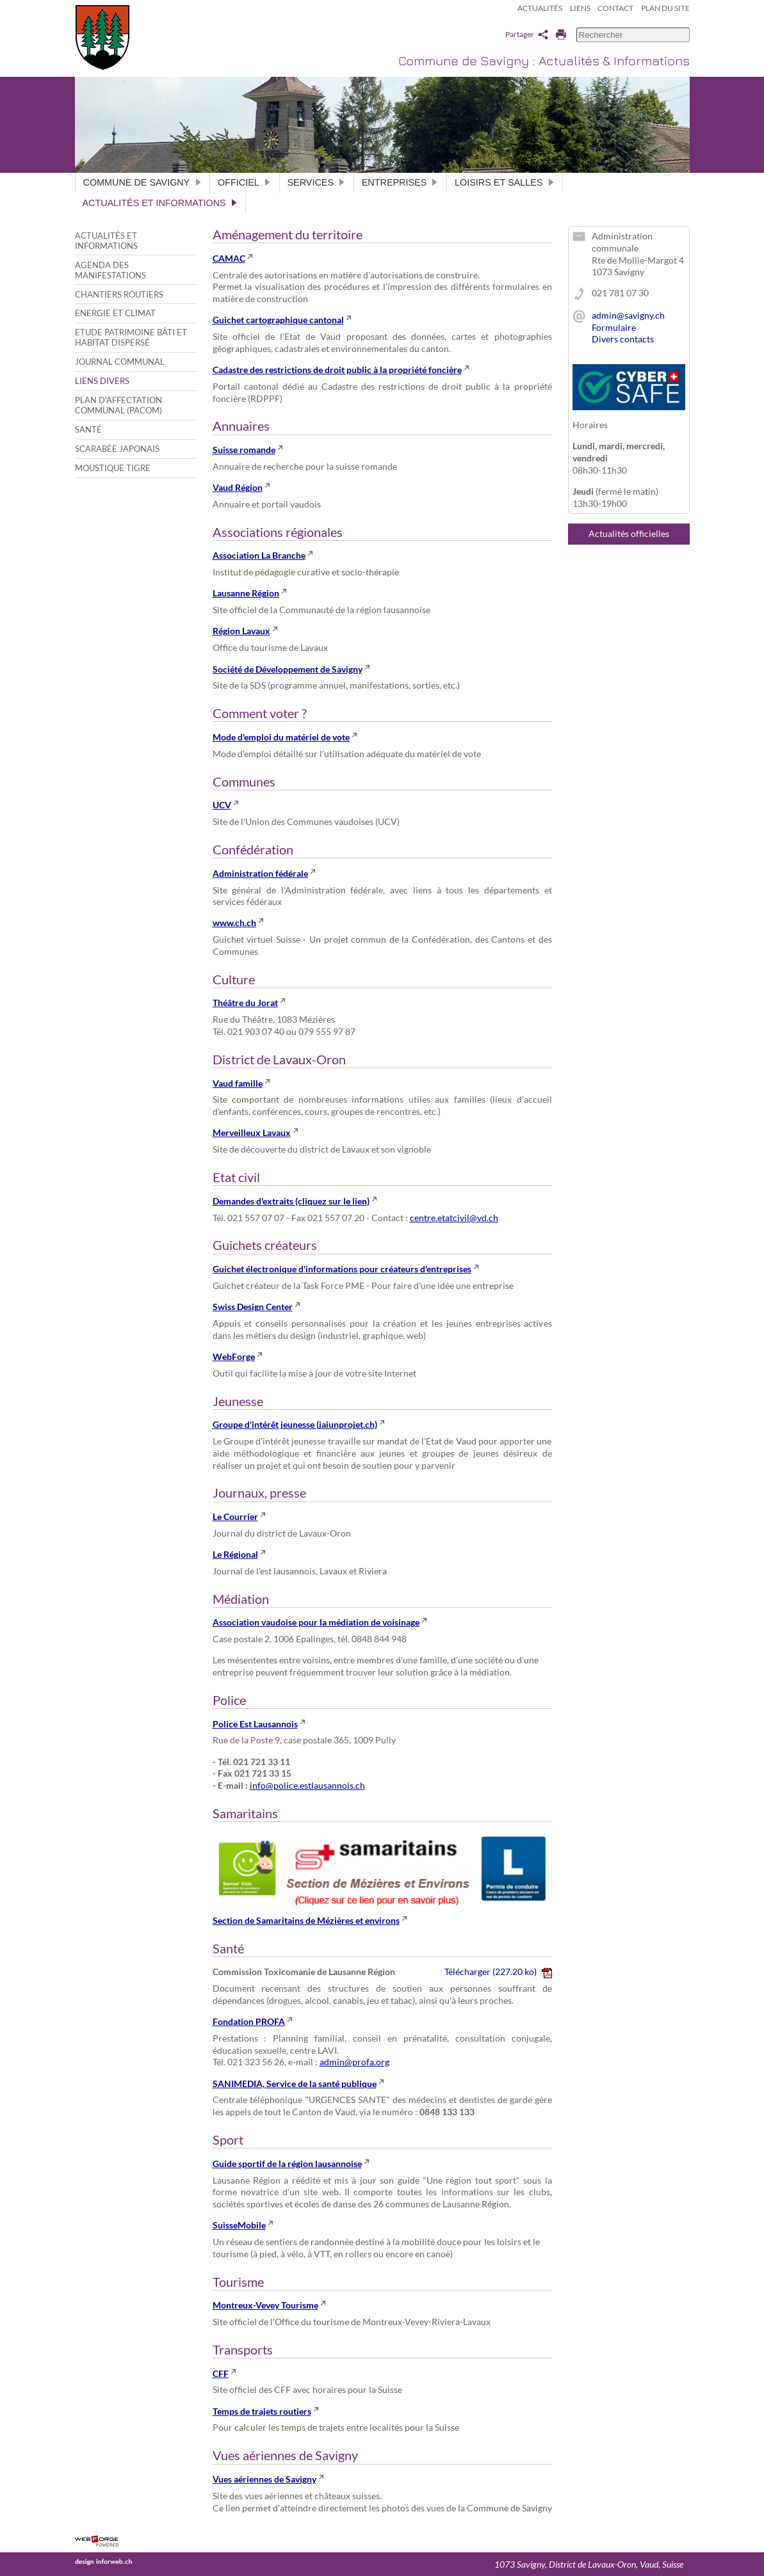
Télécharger (497, 1971)
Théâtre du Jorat (245, 1002)
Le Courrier (235, 1516)
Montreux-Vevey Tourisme (265, 2305)
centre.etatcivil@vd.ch (454, 1217)
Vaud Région (238, 487)
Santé (88, 429)
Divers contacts (623, 338)
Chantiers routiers (119, 294)
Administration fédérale (260, 873)
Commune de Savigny (142, 182)
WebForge (234, 1356)
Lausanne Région (246, 593)
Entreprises (400, 182)
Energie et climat (115, 313)
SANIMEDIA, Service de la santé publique (295, 2083)
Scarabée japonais (117, 449)
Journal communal (120, 361)
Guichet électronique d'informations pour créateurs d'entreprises (342, 1268)
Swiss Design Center (253, 1306)
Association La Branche (259, 555)
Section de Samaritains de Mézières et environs (306, 1920)
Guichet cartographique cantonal (278, 319)
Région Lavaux (241, 630)
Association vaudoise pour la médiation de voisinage (316, 1622)
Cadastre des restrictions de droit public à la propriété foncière (337, 369)
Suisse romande (244, 449)
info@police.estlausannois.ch (307, 1785)
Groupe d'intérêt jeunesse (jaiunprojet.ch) (295, 1424)
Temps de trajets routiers (262, 2411)
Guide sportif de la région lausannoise (287, 2163)
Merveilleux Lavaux (252, 1132)
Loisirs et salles (505, 182)
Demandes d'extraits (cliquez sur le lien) (291, 1201)
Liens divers (102, 381)
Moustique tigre (112, 468)
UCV (222, 804)
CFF (221, 2373)
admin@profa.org (354, 2061)
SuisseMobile (239, 2225)
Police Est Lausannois (255, 1723)
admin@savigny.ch (628, 315)
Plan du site (665, 8)
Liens (580, 8)
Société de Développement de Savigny (287, 669)
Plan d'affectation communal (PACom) (118, 405)
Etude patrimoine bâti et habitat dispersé (131, 337)
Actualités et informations (160, 203)
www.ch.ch (234, 922)
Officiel (244, 182)
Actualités (539, 8)
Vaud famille (238, 1083)
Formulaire (614, 327)
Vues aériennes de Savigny (264, 2479)
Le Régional (235, 1554)
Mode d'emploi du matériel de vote (281, 737)
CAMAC (229, 258)
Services (317, 182)
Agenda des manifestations (110, 270)
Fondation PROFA (249, 2021)
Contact (615, 8)
